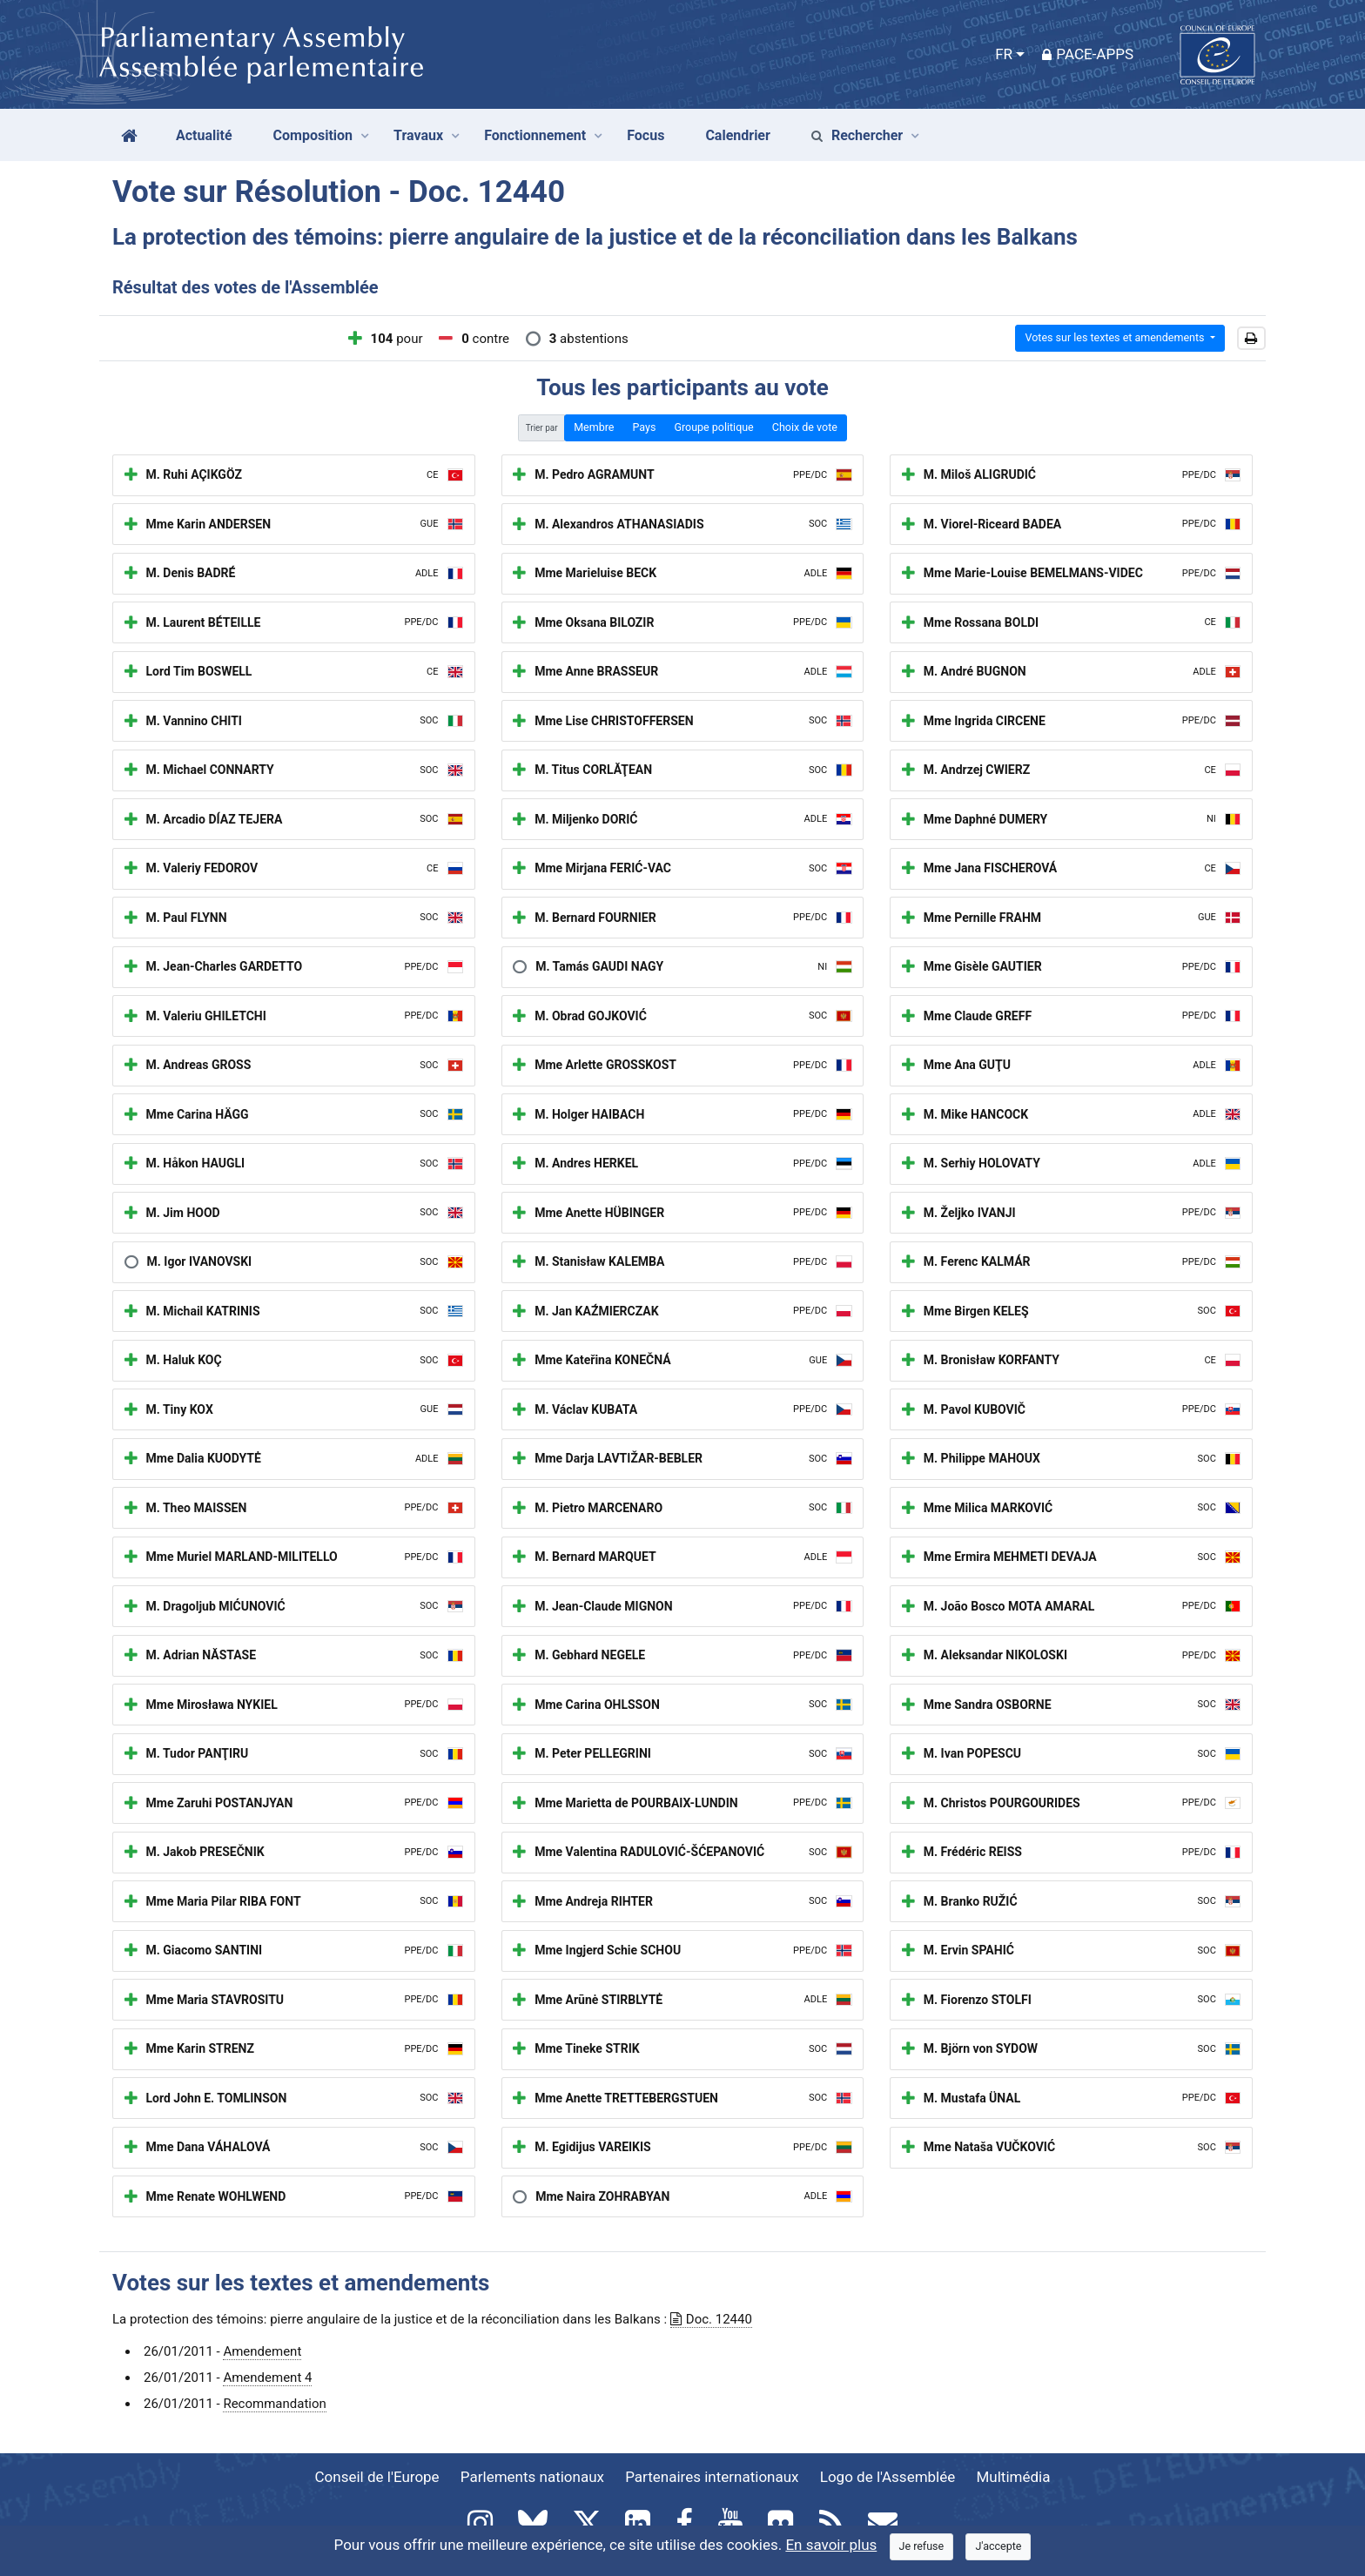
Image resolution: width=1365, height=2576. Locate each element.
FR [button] (1003, 54)
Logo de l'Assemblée (888, 2476)
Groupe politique (713, 427)
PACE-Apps (1087, 54)
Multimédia (1014, 2476)
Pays (644, 427)
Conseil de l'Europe (377, 2476)
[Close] (922, 2546)
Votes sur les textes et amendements (1116, 337)
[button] (1251, 338)
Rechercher (857, 135)
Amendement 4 (267, 2377)
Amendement (262, 2351)
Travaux (418, 135)
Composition (313, 135)
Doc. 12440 (711, 2319)
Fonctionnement (535, 135)
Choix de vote (804, 427)
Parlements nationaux (532, 2476)
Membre (594, 427)
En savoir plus (831, 2544)
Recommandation (274, 2403)
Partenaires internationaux (711, 2476)
